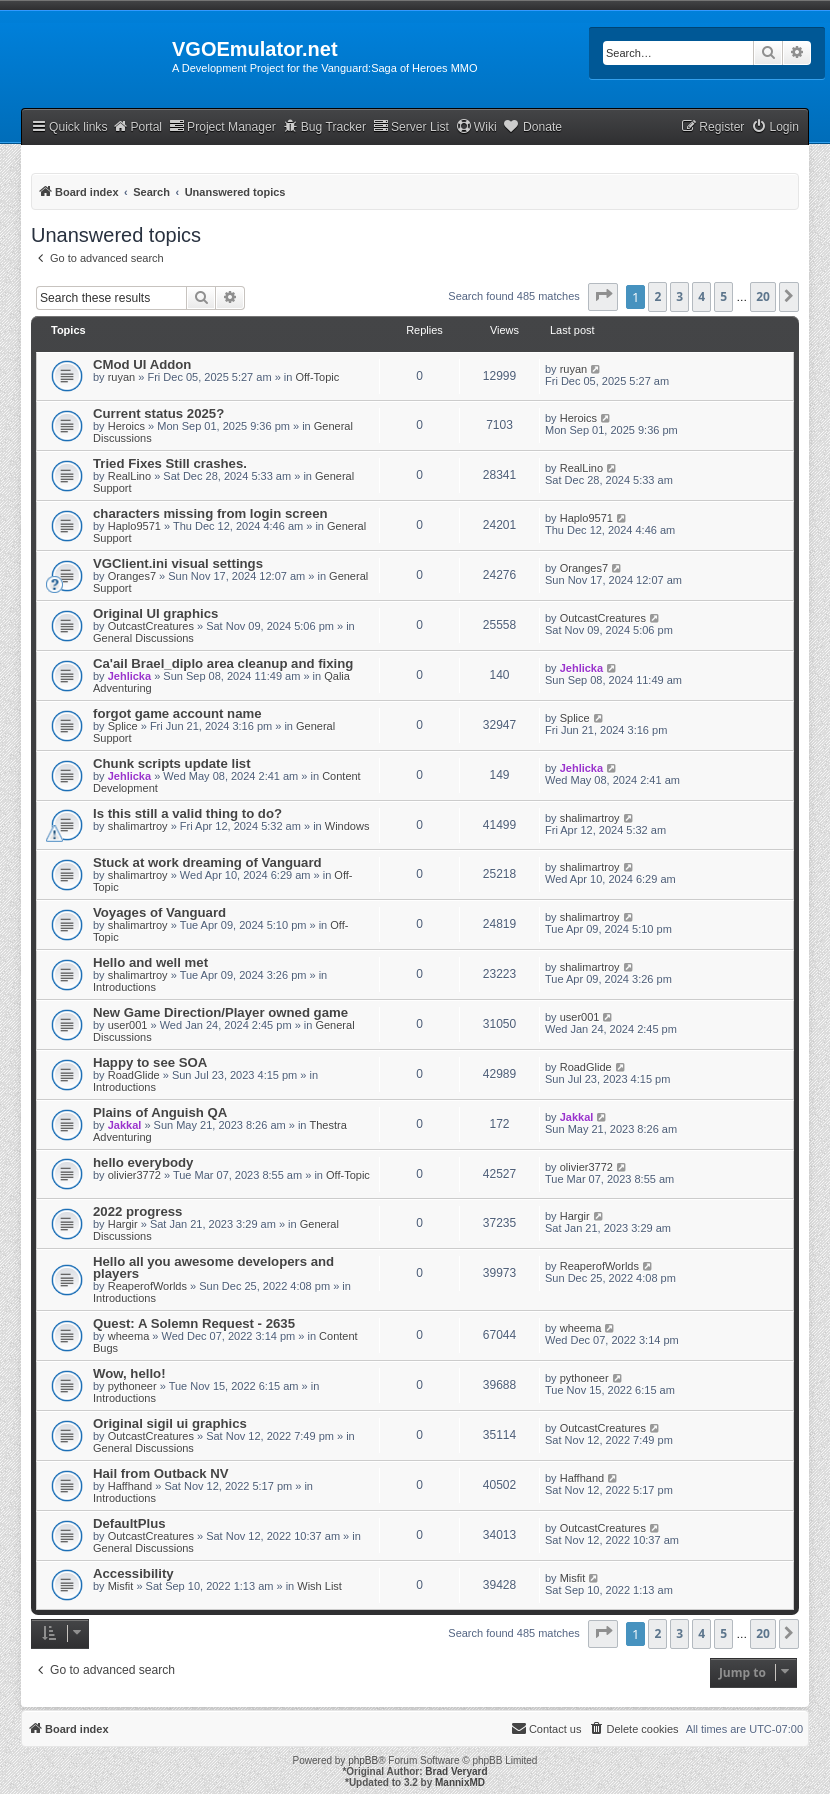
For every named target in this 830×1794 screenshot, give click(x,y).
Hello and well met (150, 962)
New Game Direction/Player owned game (220, 1012)
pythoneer (132, 1386)
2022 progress (137, 1211)
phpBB (363, 1760)
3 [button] (679, 296)
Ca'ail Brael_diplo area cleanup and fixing (223, 663)
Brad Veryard (456, 1771)
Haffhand (130, 1486)
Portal (137, 126)
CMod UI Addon (142, 364)
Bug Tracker (324, 126)
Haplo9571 (134, 526)
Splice (123, 726)
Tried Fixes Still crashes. (170, 463)
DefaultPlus (129, 1523)
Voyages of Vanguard (159, 912)
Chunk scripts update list (172, 763)
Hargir (123, 1224)
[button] (603, 297)
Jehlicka (129, 676)
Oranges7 (132, 576)
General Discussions (143, 638)
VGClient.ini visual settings (178, 563)
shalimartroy (138, 826)
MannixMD (460, 1782)
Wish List (319, 1586)
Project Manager (222, 126)
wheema (129, 1336)
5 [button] (723, 296)
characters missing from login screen (210, 513)
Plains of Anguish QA (160, 1112)
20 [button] (763, 296)
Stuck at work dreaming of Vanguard (207, 862)
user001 (128, 1025)
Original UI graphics (155, 613)
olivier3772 (134, 1175)
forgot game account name (177, 713)
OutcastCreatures (151, 626)
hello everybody (143, 1162)
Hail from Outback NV (161, 1473)
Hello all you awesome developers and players (213, 1267)
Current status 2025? (158, 413)
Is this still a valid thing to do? (187, 813)
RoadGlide (134, 1075)
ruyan (122, 377)
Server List (411, 126)
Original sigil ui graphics (170, 1423)
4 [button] (701, 296)
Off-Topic (317, 377)
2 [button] (657, 296)
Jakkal (125, 1125)
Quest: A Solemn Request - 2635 (194, 1323)
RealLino (129, 476)
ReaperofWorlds (147, 1286)
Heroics (126, 426)
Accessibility (133, 1573)
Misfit (121, 1586)
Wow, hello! (129, 1373)
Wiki (476, 126)
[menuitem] (775, 127)
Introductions (124, 987)
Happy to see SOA (150, 1062)
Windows (347, 826)
